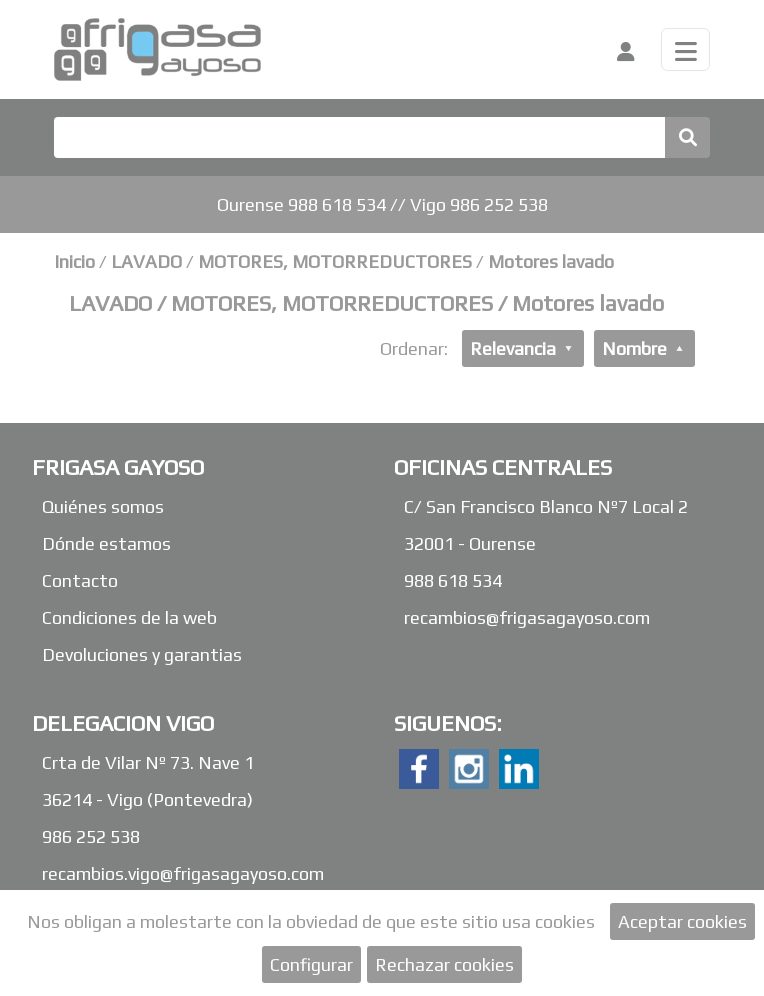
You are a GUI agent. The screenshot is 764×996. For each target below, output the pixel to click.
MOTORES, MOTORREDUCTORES (337, 261)
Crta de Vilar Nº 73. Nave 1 (148, 762)
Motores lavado (551, 261)
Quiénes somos (103, 506)
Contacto (80, 580)
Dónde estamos (106, 543)
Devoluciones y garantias (142, 654)
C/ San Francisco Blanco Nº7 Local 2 (546, 506)
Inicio (74, 261)
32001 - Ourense (470, 543)
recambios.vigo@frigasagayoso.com (183, 873)
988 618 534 (453, 580)
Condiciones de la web (129, 617)
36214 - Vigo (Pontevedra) (147, 799)
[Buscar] (359, 137)
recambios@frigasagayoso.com (527, 617)
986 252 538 (91, 836)
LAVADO (148, 261)
